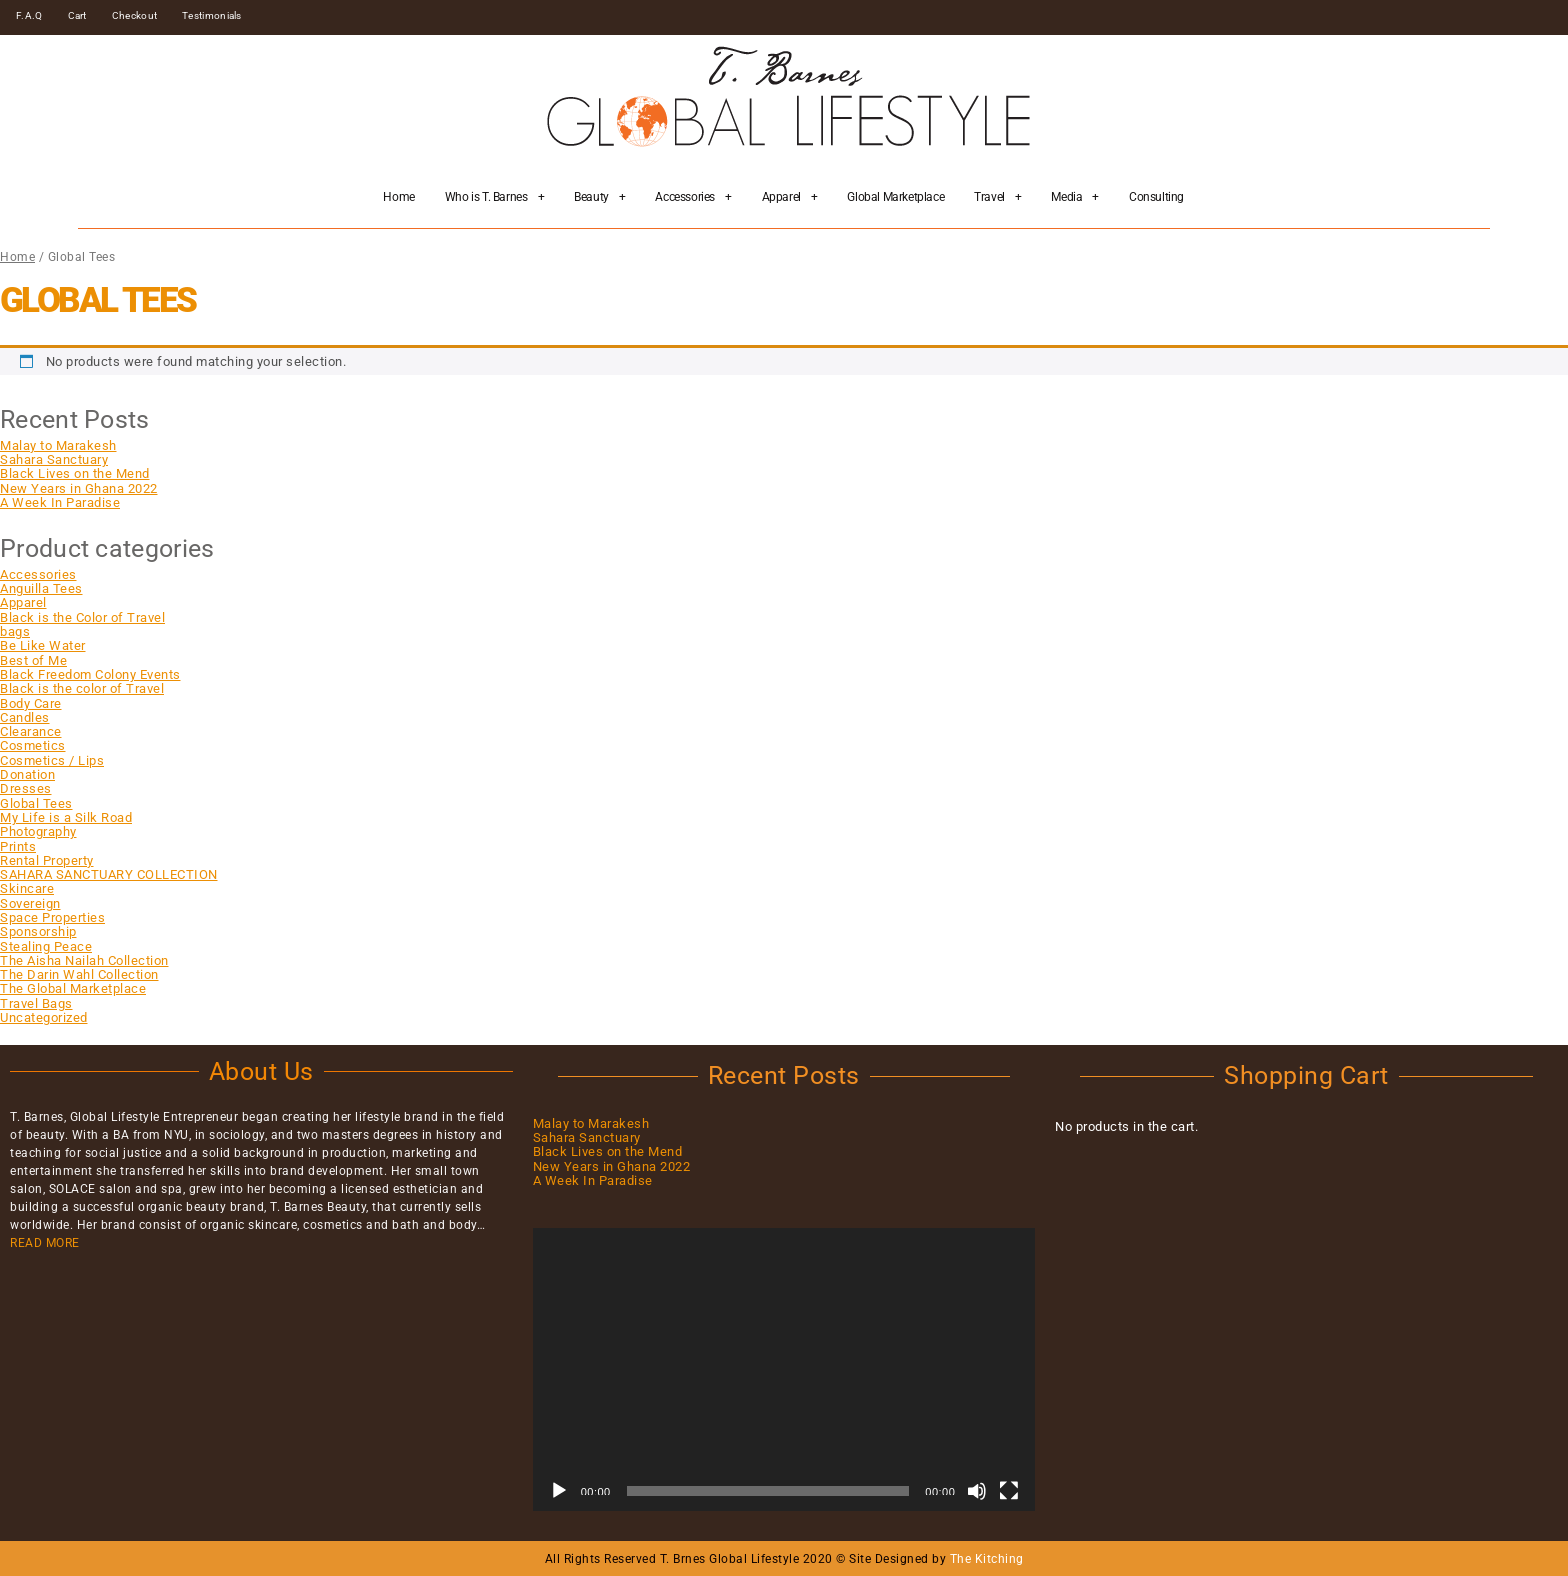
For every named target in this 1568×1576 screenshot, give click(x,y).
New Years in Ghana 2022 (79, 488)
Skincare (27, 888)
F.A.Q (29, 15)
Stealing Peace (46, 946)
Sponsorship (38, 931)
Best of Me (33, 660)
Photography (38, 831)
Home (398, 197)
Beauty (599, 197)
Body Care (31, 703)
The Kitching (987, 1559)
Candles (25, 717)
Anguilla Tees (41, 588)
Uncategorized (44, 1017)
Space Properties (52, 917)
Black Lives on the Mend (75, 473)
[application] (784, 1369)
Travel (997, 197)
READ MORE (45, 1243)
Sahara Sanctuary (54, 459)
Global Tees (36, 803)
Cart (77, 15)
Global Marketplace (895, 197)
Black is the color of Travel (82, 688)
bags (15, 631)
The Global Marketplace (73, 988)
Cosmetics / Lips (52, 760)
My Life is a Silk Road (66, 817)
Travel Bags (36, 1003)
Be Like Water (43, 645)
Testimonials (212, 15)
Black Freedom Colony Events (90, 674)
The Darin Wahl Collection (79, 974)
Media (1075, 197)
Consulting (1156, 197)
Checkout (134, 15)
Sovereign (30, 903)
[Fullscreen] (1009, 1491)
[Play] (559, 1491)
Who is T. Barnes (494, 197)
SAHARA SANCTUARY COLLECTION (109, 874)
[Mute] (977, 1491)
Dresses (26, 788)
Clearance (31, 731)
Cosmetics (33, 745)
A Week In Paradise (60, 502)
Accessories (693, 197)
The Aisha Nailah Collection (84, 960)
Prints (18, 846)
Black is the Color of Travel (82, 617)
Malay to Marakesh (58, 445)
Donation (27, 774)
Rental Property (47, 860)
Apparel (790, 197)
